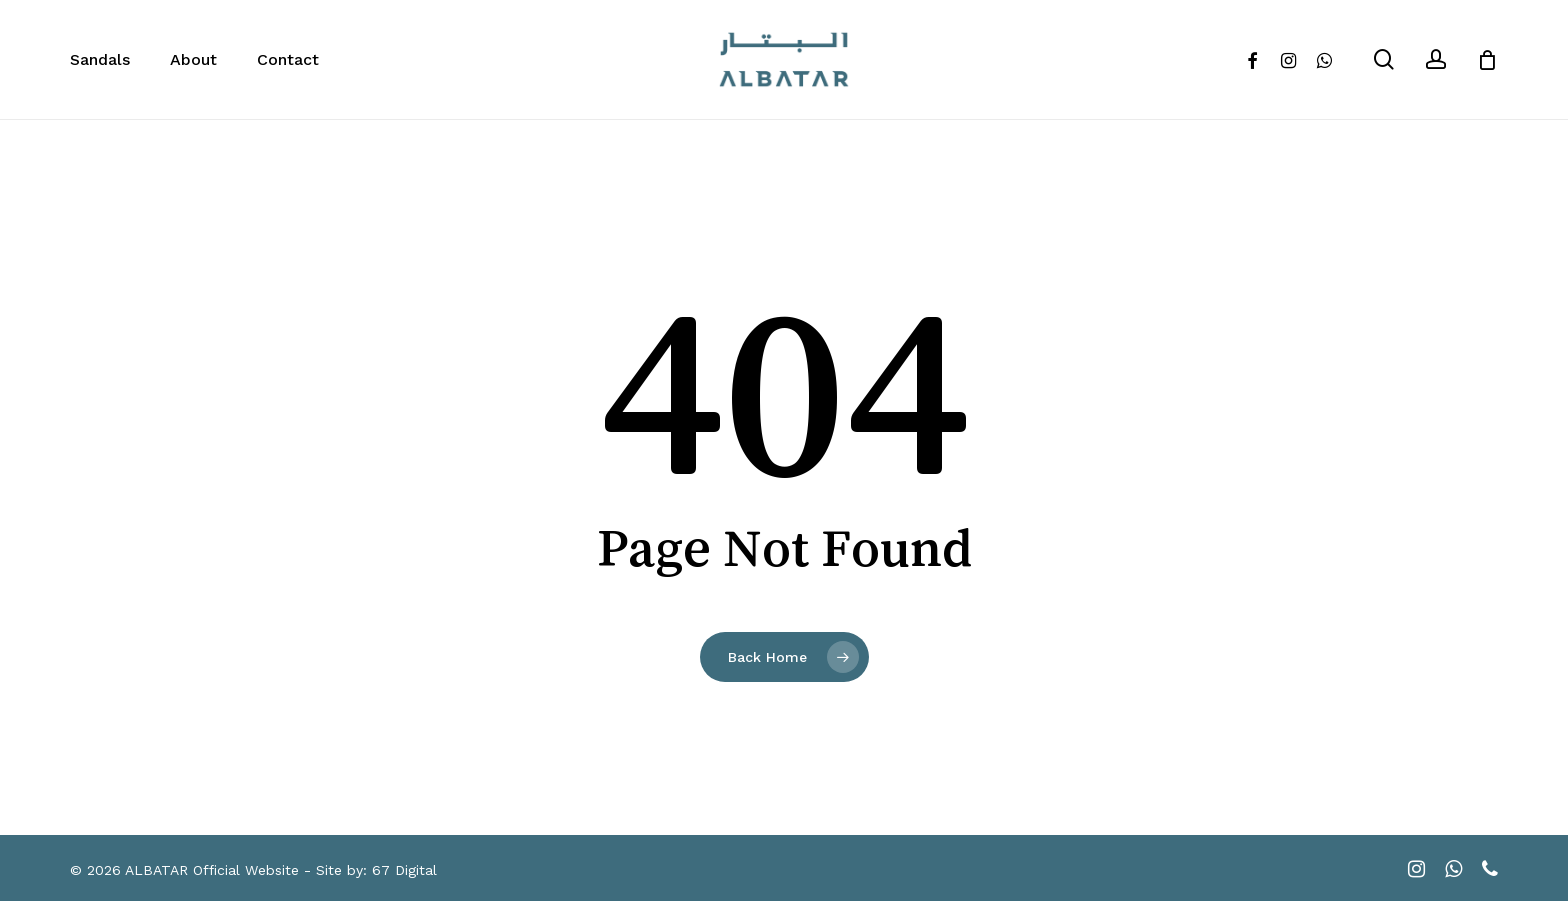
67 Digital (404, 870)
